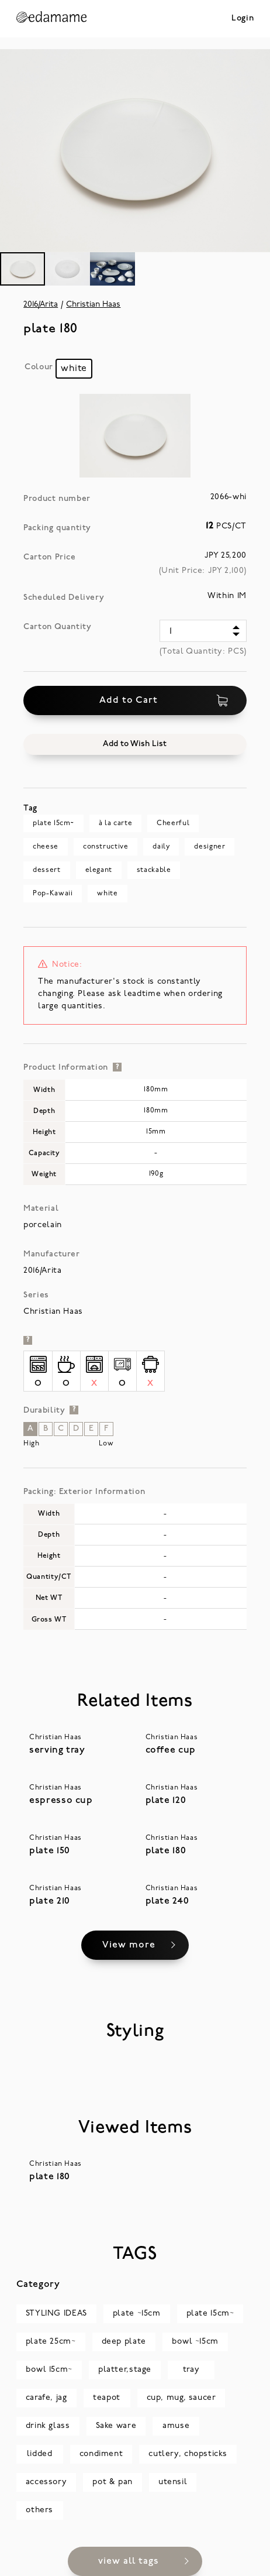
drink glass (48, 2426)
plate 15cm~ (53, 823)
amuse (175, 2426)
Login (242, 18)
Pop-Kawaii (52, 893)
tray (191, 2369)
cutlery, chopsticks (187, 2454)
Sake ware (116, 2426)
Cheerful (173, 823)
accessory (46, 2482)
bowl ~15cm (195, 2341)
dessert (46, 870)
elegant (98, 870)
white (107, 893)
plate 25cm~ (51, 2341)
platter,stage (124, 2369)
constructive (105, 846)
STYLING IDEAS (56, 2313)
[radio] (74, 368)
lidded (40, 2454)
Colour (39, 367)
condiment (101, 2454)
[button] (135, 744)
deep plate (124, 2341)
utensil (172, 2482)
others (39, 2510)
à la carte (115, 823)
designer (209, 846)
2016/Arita (40, 304)
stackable (154, 870)
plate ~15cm (137, 2313)
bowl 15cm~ (49, 2369)
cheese (45, 846)
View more (128, 1945)
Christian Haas (93, 304)
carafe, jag (46, 2397)
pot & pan (112, 2482)
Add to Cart (163, 700)
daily (161, 846)
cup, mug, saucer (181, 2397)
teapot (106, 2397)
